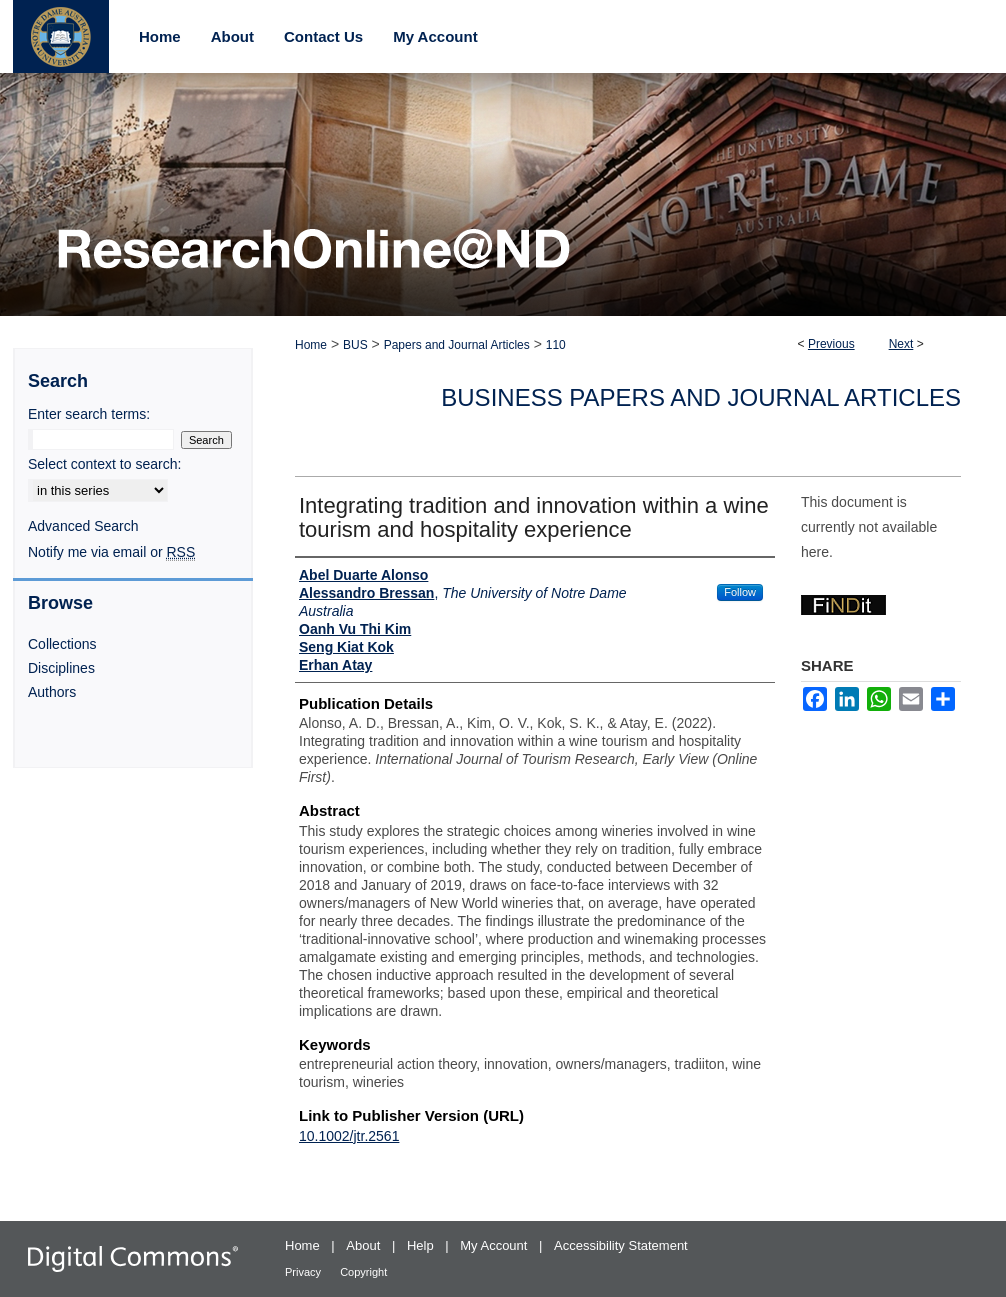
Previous (831, 344)
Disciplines (61, 668)
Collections (62, 644)
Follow (740, 592)
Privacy (304, 1272)
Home (311, 345)
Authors (52, 692)
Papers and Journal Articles (457, 345)
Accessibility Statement (621, 1245)
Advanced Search (83, 526)
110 (556, 345)
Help (422, 1245)
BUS (355, 345)
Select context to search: (104, 464)
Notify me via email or (111, 552)
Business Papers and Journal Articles (701, 397)
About (365, 1245)
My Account (495, 1245)
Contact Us (323, 36)
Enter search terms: (89, 414)
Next (901, 344)
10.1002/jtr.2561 (349, 1136)
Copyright (363, 1272)
